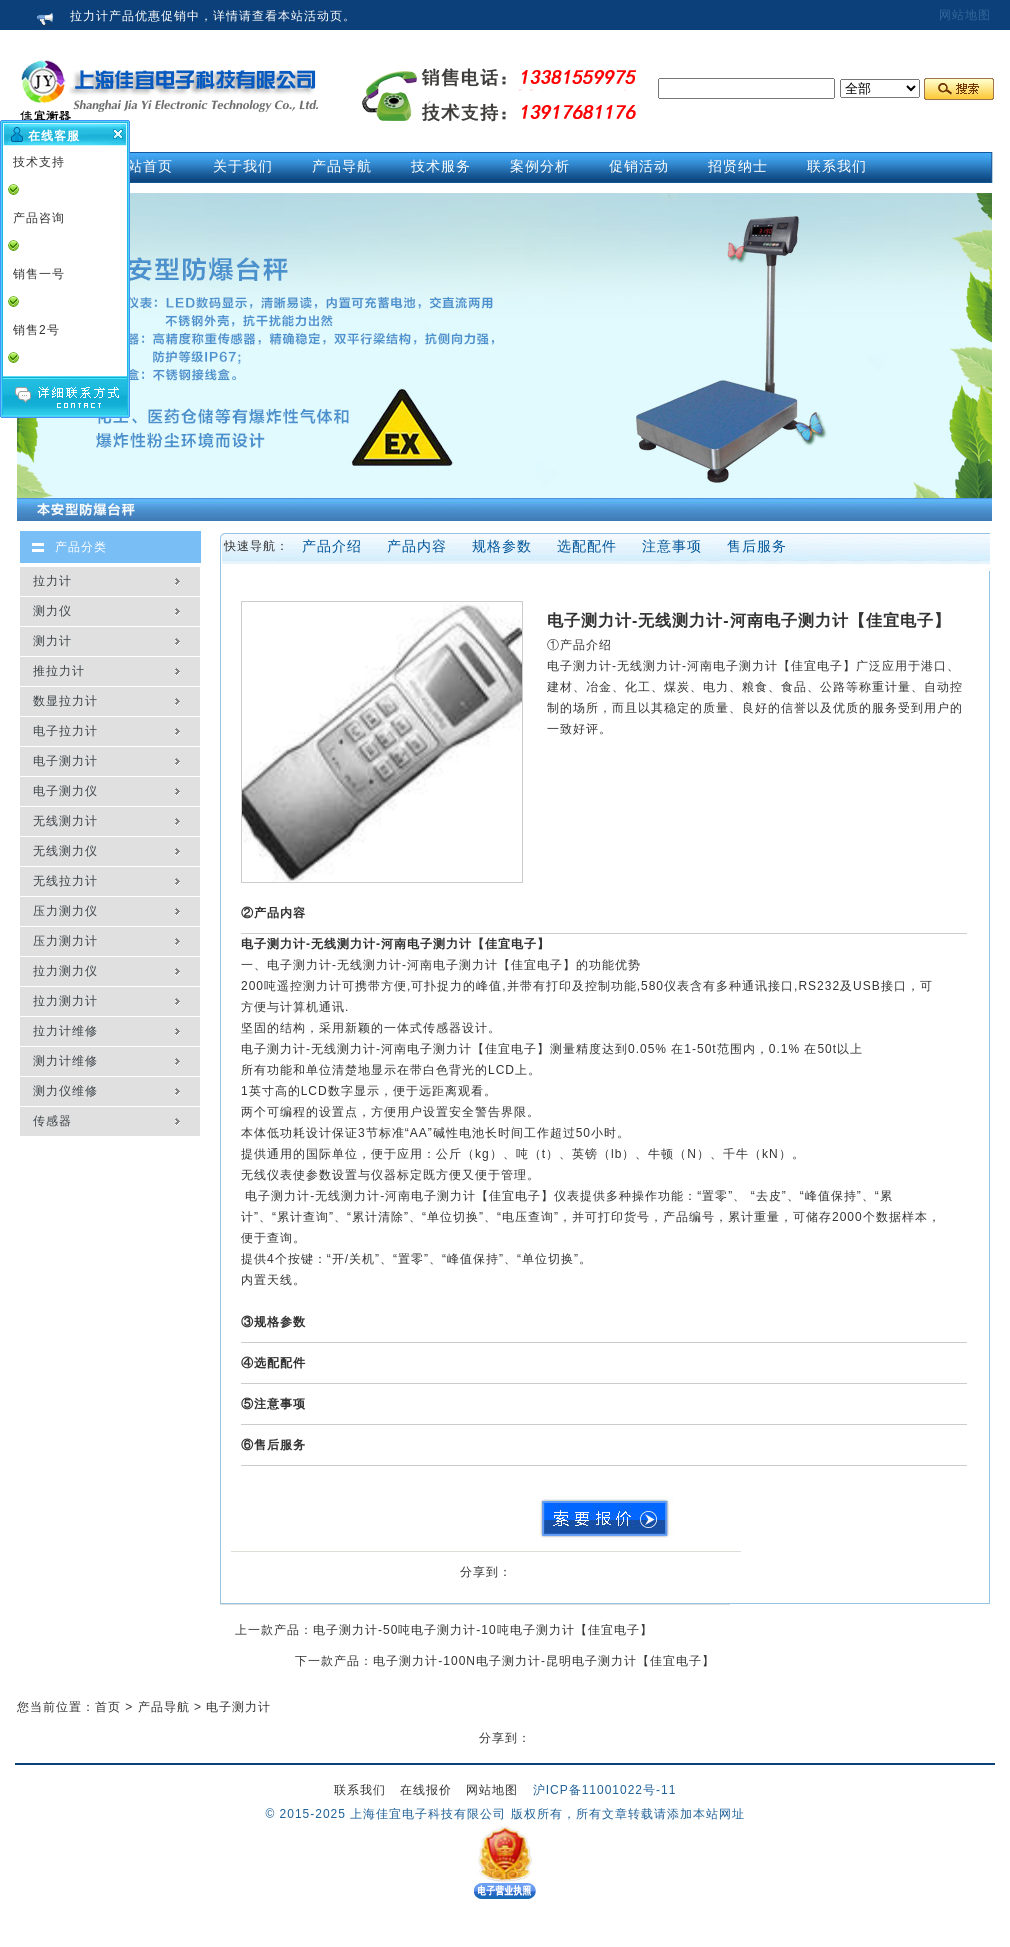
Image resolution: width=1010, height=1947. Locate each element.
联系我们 (360, 1790)
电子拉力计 (65, 731)
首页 (108, 1707)
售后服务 (757, 546)
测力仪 (52, 611)
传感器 (52, 1121)
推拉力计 (59, 671)
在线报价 (426, 1790)
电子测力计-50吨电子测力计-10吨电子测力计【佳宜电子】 (483, 1630)
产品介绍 (332, 546)
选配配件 (587, 546)
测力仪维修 (65, 1091)
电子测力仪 (65, 791)
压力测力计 (65, 941)
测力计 (52, 641)
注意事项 (672, 546)
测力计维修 (65, 1061)
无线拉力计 (65, 881)
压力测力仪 (65, 911)
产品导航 (164, 1707)
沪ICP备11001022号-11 (605, 1790)
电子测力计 (65, 761)
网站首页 (143, 166)
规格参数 (502, 546)
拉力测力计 (65, 1001)
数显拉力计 (65, 701)
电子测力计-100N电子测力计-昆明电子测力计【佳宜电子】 (544, 1661)
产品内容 (417, 546)
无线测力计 (65, 821)
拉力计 (52, 581)
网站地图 (965, 15)
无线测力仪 (65, 851)
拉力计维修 (65, 1031)
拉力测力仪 (65, 971)
